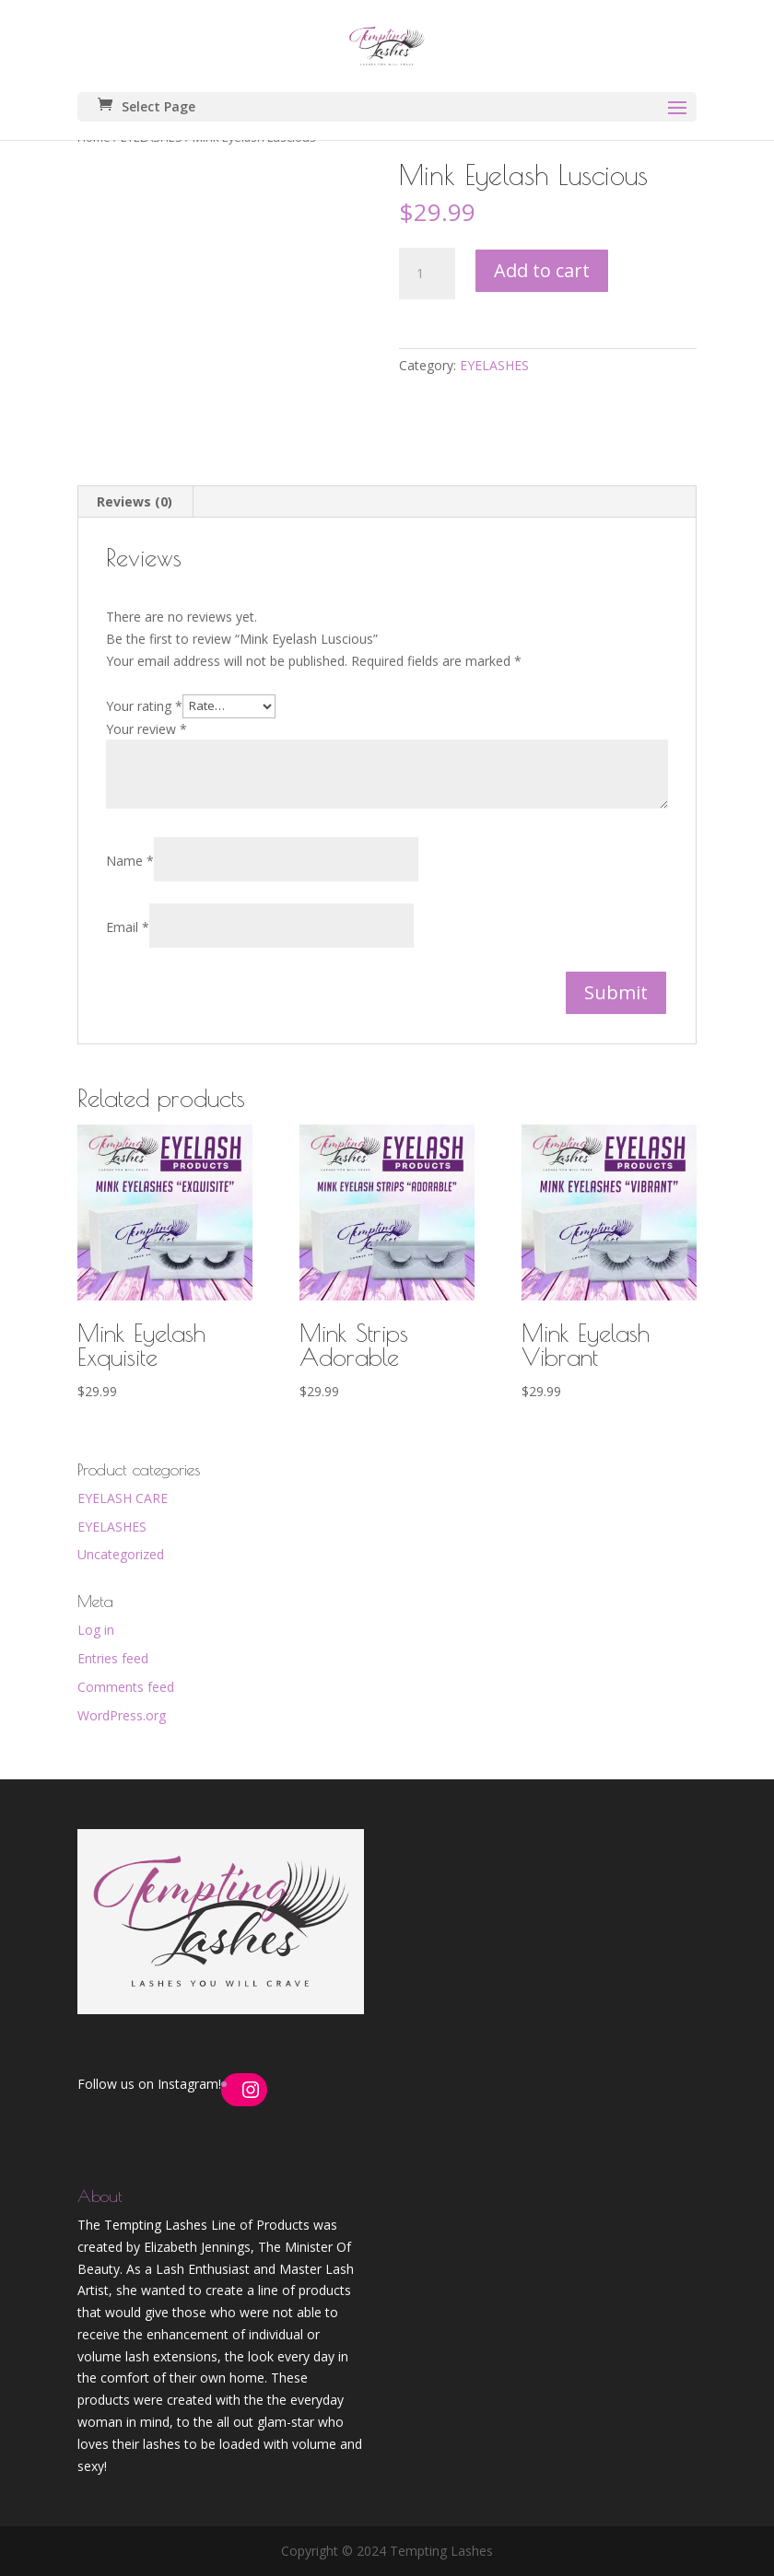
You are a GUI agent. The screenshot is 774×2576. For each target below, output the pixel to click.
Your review (146, 729)
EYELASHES (494, 365)
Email (127, 927)
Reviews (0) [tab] (134, 501)
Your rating (144, 705)
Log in (95, 1629)
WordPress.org (121, 1715)
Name (130, 860)
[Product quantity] (426, 273)
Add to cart (542, 270)
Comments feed (125, 1687)
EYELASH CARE (122, 1498)
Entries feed (112, 1658)
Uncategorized (120, 1554)
